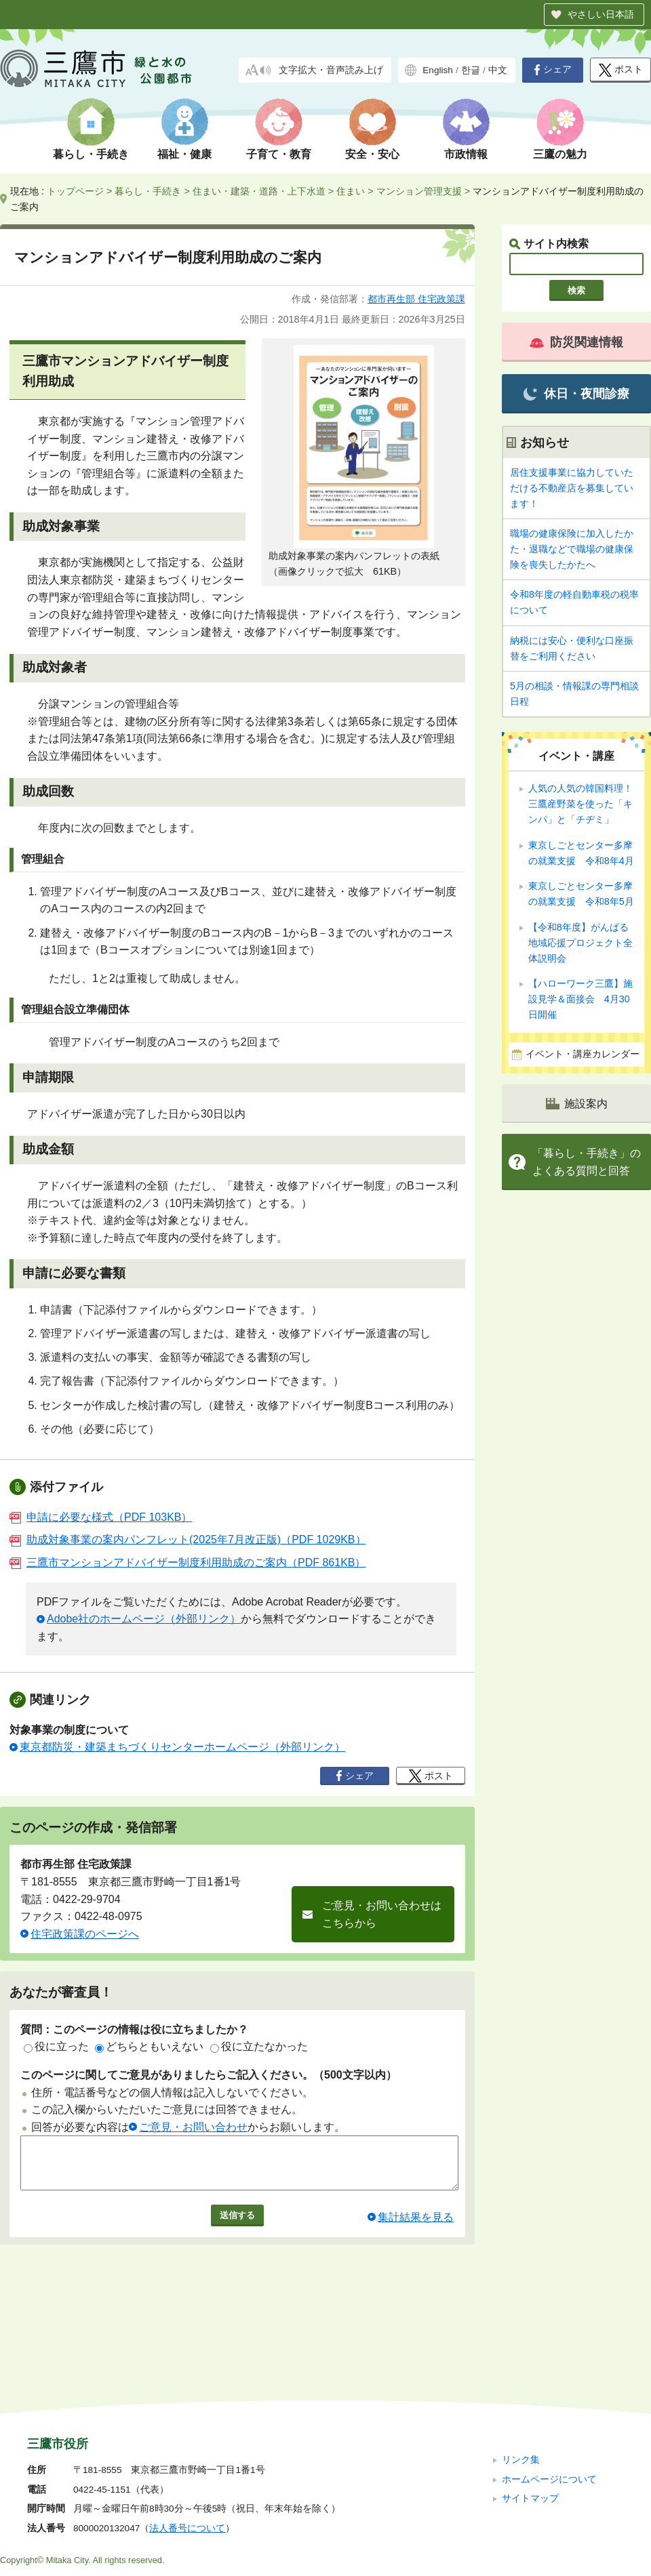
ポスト (621, 70)
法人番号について (187, 2437)
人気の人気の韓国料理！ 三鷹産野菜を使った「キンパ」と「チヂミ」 (580, 804)
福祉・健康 (184, 154)
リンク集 (521, 2369)
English (437, 70)
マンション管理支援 (419, 191)
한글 (470, 70)
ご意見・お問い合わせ (193, 2127)
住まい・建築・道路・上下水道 (259, 191)
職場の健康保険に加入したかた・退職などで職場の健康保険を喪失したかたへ (571, 549)
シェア (553, 70)
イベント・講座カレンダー (582, 1054)
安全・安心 (372, 154)
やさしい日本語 (601, 14)
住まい (350, 191)
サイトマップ (530, 2408)
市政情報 (466, 154)
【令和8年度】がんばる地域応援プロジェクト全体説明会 (580, 943)
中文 (497, 70)
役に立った (56, 2046)
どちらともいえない (149, 2046)
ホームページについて (549, 2388)
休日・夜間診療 (576, 394)
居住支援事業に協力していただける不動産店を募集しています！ (571, 488)
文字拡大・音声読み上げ (331, 70)
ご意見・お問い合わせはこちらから (381, 1914)
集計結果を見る (416, 2227)
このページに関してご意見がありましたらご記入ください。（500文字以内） (208, 2075)
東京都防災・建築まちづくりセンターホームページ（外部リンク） (182, 1747)
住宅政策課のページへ (85, 1934)
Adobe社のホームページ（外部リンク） (144, 1618)
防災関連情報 (576, 342)
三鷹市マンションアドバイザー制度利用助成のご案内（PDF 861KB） (187, 1562)
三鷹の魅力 (560, 154)
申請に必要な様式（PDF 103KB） (100, 1517)
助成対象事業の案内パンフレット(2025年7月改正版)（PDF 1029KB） (187, 1539)
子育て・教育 (278, 154)
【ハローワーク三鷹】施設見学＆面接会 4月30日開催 (580, 999)
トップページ (75, 191)
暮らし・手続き (91, 154)
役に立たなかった (259, 2046)
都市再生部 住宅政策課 (416, 298)
